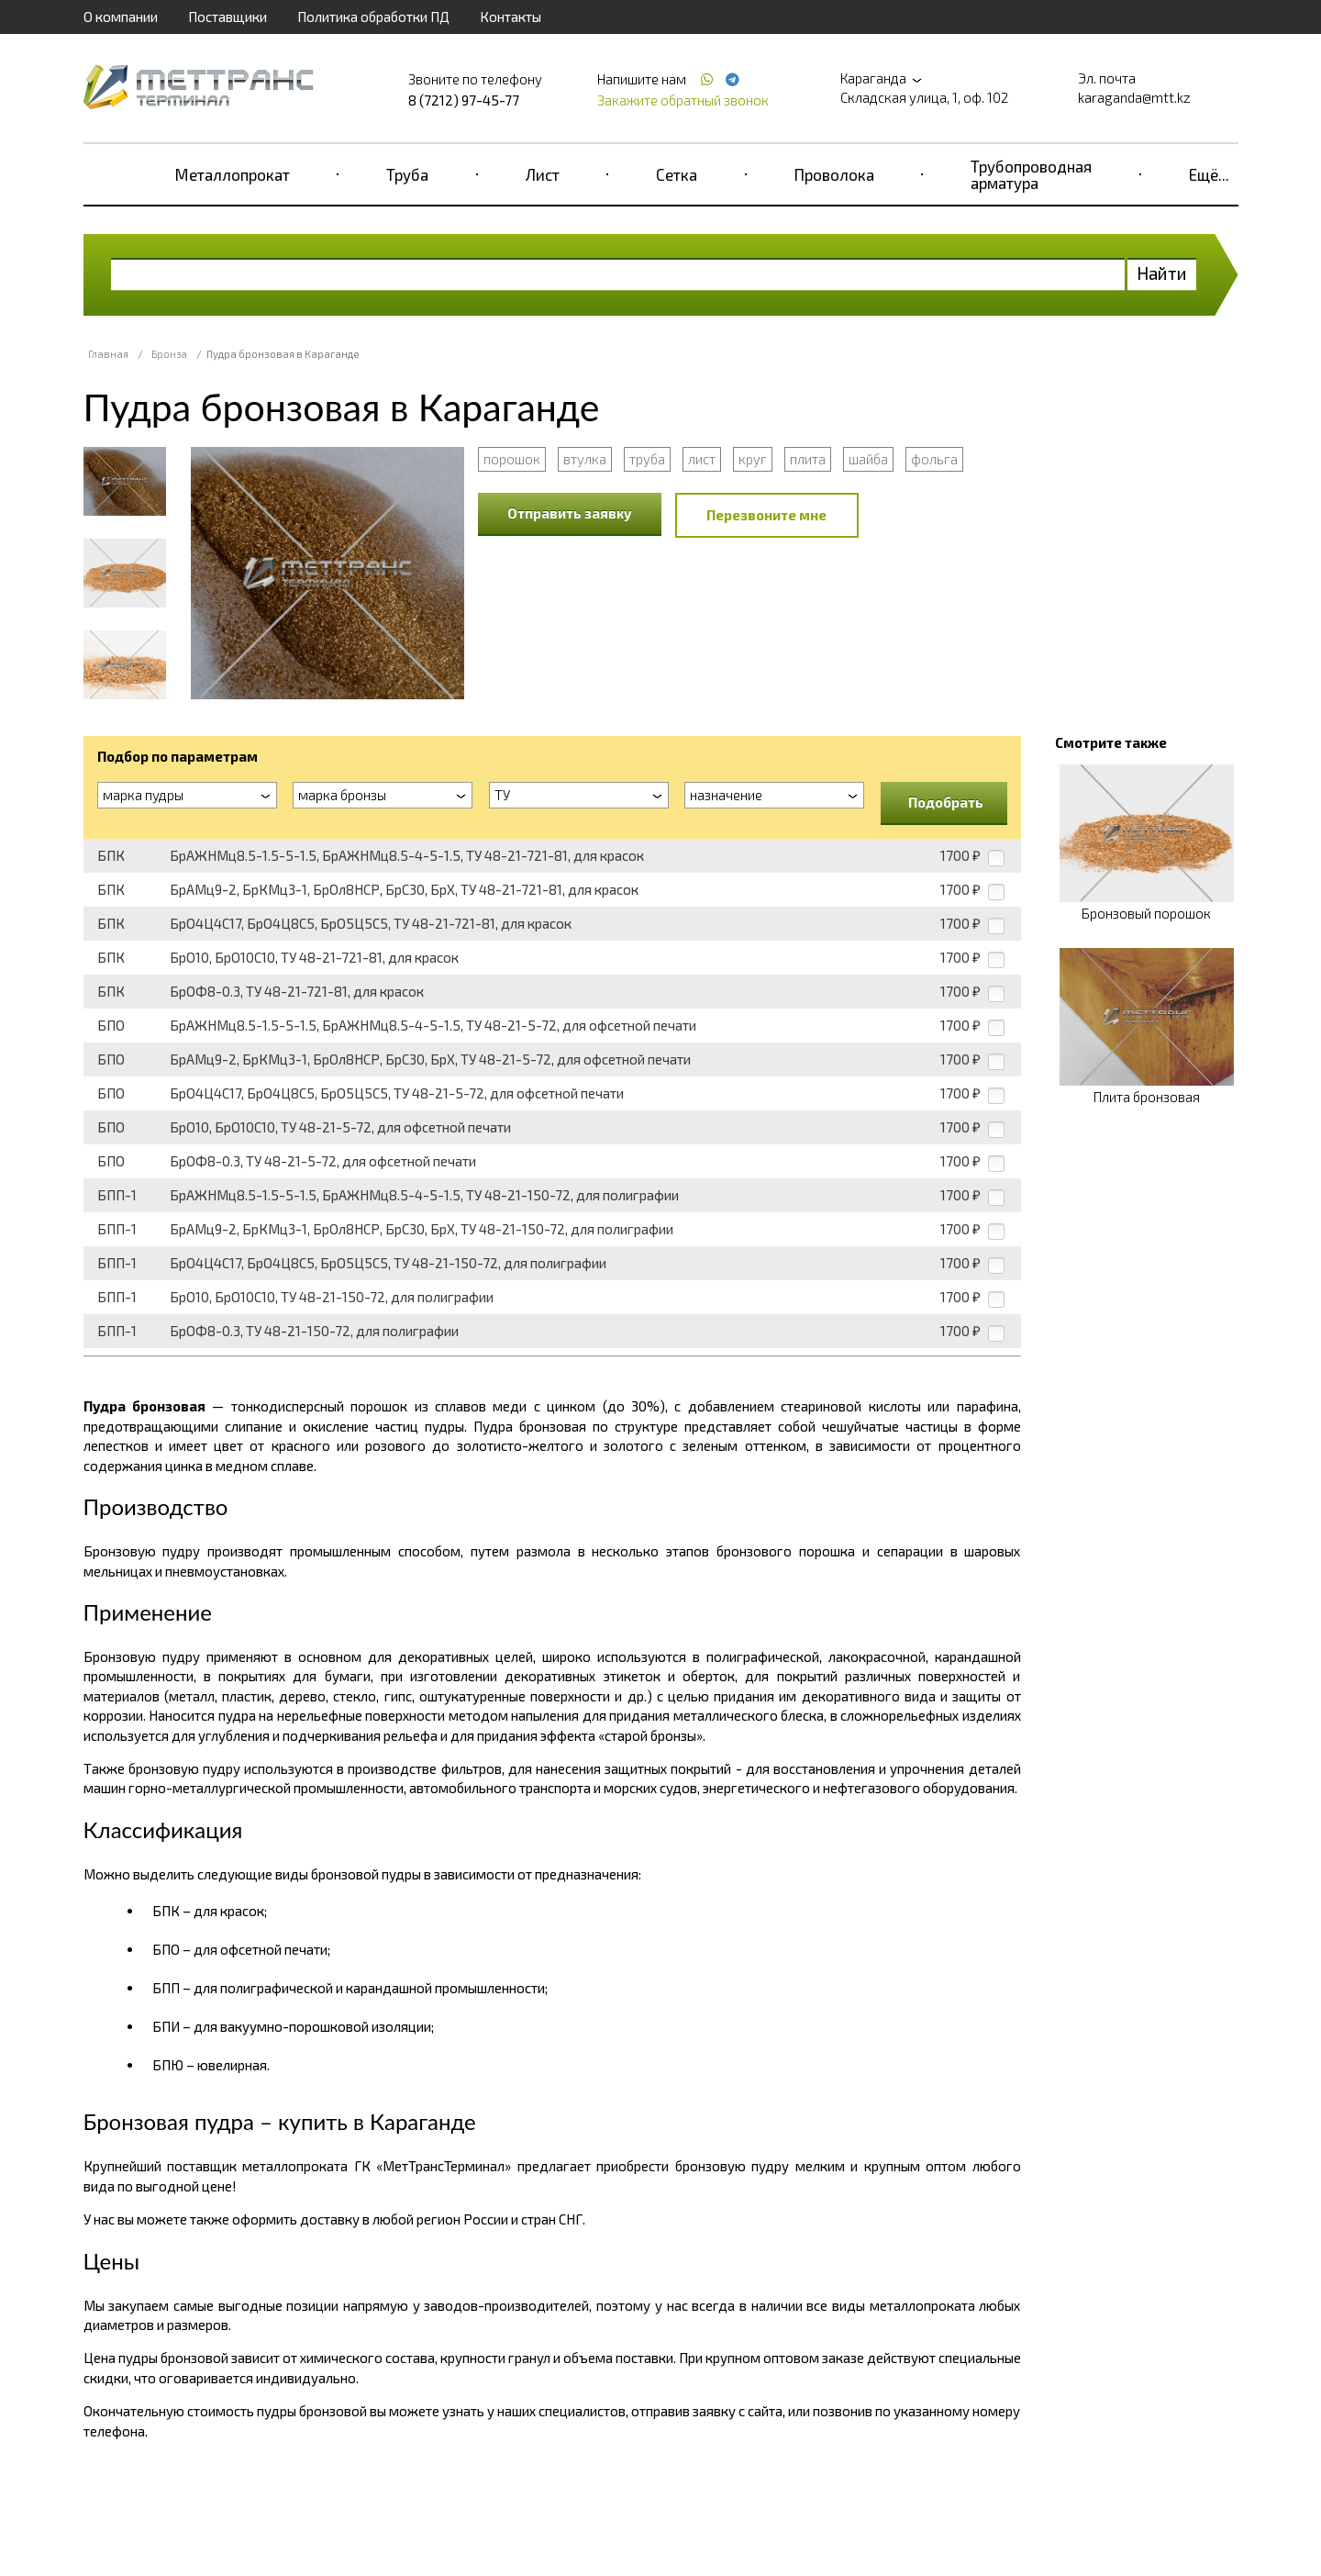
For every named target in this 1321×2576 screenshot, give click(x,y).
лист (702, 459)
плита (808, 459)
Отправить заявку (569, 513)
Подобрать (945, 802)
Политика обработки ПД (373, 16)
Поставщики (227, 16)
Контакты (510, 16)
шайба (868, 459)
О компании (120, 16)
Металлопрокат (232, 174)
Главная (108, 354)
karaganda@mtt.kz (1134, 97)
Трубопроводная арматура (1031, 174)
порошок (511, 459)
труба (647, 459)
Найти (1162, 273)
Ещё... (1209, 174)
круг (752, 459)
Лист (543, 174)
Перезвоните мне (766, 515)
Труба (407, 174)
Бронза (169, 354)
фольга (934, 459)
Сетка (676, 174)
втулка (584, 459)
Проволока (834, 174)
